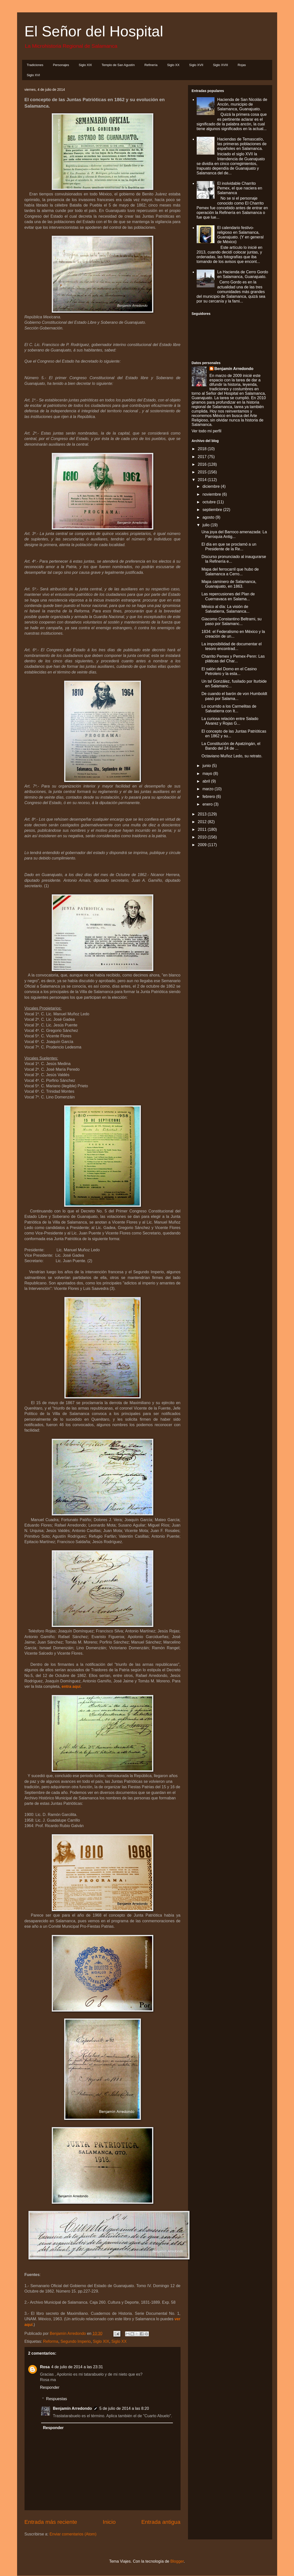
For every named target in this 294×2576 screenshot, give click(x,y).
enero (208, 804)
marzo (208, 789)
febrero (209, 796)
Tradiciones (35, 65)
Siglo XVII (196, 65)
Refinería (151, 65)
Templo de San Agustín (118, 65)
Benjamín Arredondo (72, 2408)
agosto (208, 517)
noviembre (212, 494)
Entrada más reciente (51, 2522)
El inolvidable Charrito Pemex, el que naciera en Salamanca (239, 188)
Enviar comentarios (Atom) (73, 2534)
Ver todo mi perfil (206, 431)
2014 (203, 480)
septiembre (212, 510)
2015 (203, 472)
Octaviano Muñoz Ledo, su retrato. (231, 756)
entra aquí (71, 1686)
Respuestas (56, 2399)
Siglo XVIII (220, 65)
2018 (203, 449)
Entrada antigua (160, 2522)
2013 (203, 814)
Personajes (61, 65)
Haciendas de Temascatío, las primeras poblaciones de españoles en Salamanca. (242, 144)
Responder (49, 2387)
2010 (203, 837)
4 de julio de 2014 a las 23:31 (77, 2367)
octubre (209, 502)
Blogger (177, 2561)
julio (206, 525)
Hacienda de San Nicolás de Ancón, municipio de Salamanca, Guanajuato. (242, 104)
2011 (203, 829)
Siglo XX (173, 65)
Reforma (50, 2341)
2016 (203, 464)
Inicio (109, 2522)
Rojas (242, 65)
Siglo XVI (33, 75)
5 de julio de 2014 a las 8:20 (124, 2408)
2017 (203, 457)
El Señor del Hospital (94, 31)
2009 (203, 845)
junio (207, 766)
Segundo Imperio (75, 2341)
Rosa (45, 2367)
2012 (203, 822)
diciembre (211, 486)
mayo (207, 773)
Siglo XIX (85, 65)
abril (206, 781)
